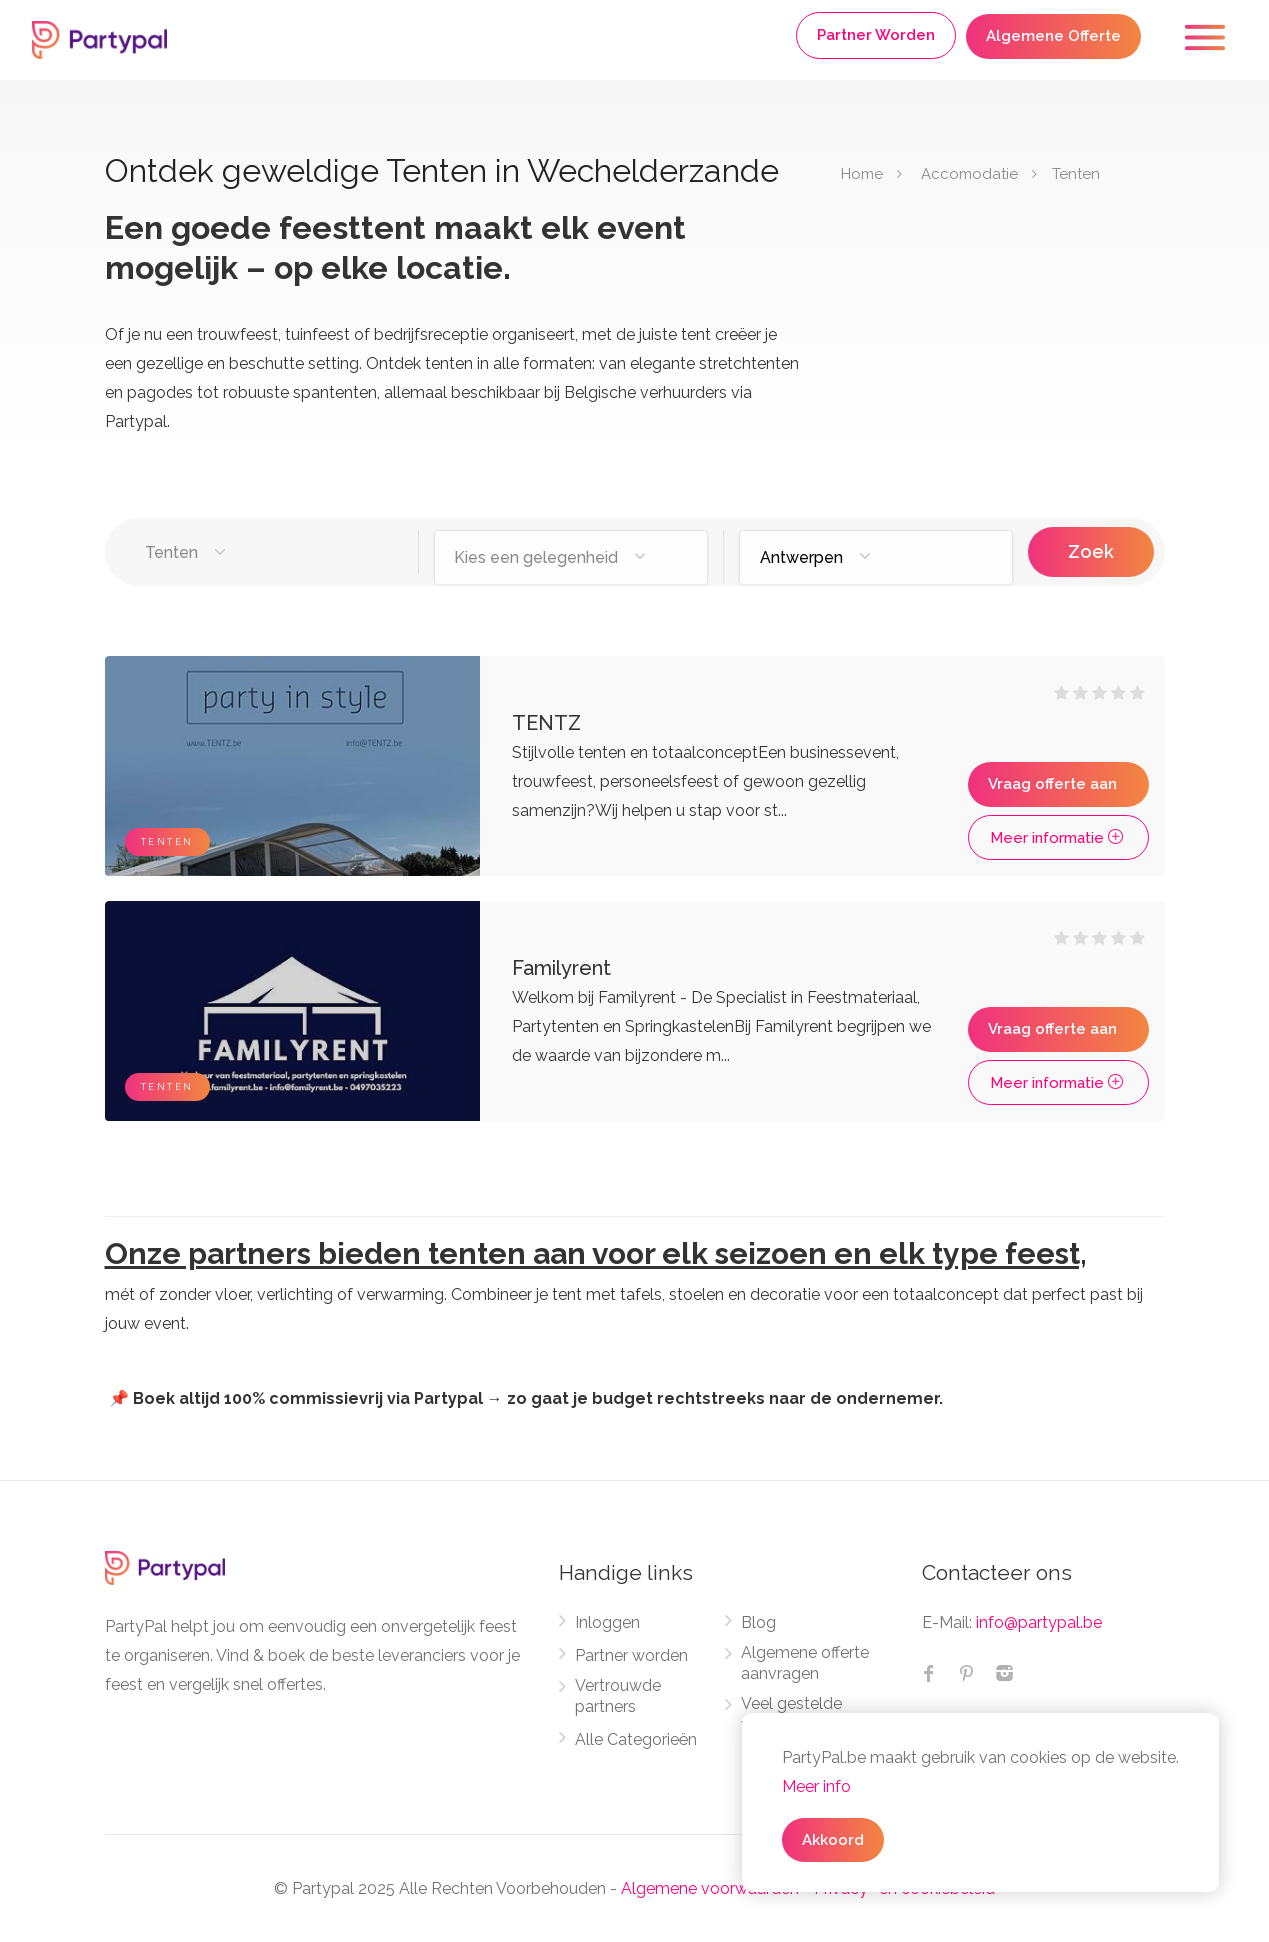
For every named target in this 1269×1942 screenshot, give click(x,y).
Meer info (816, 1786)
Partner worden (631, 1655)
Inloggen (607, 1622)
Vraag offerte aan (1052, 784)
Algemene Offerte (1053, 36)
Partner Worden (876, 35)
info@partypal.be (1039, 1622)
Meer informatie (1058, 838)
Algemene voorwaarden (710, 1888)
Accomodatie (969, 174)
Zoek (1091, 551)
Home (862, 174)
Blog (758, 1622)
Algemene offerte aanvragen (805, 1663)
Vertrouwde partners (618, 1696)
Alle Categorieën (636, 1739)
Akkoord (833, 1840)
